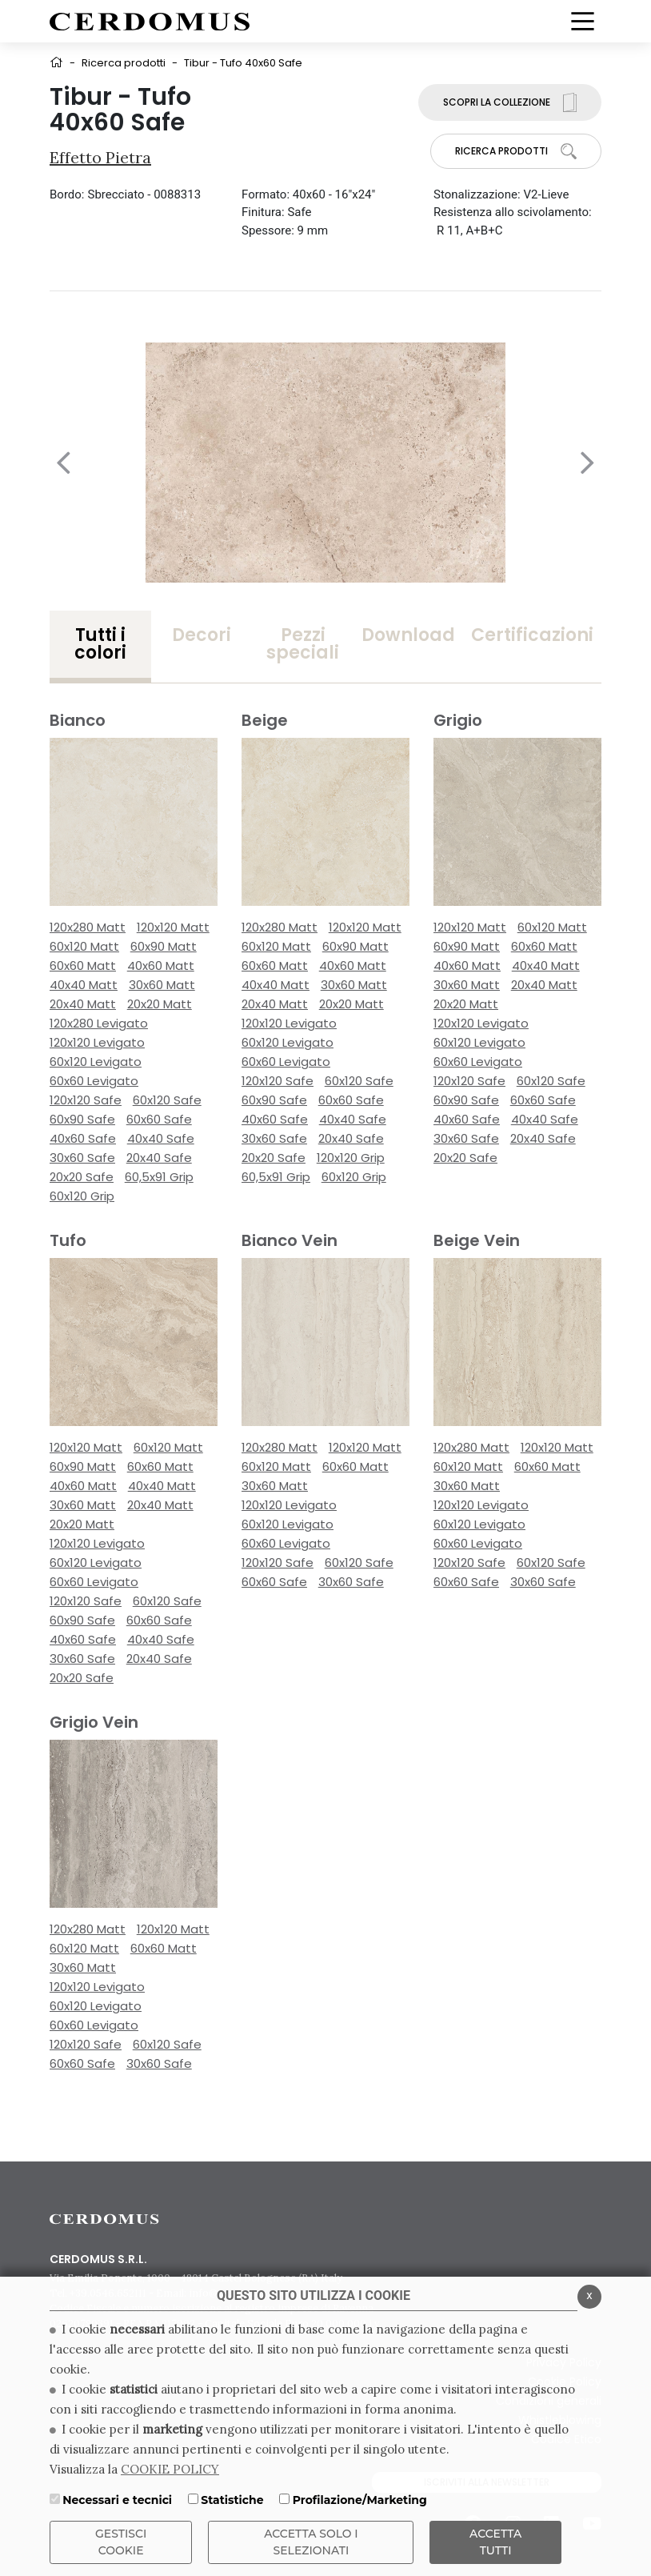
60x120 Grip (82, 1196)
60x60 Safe (159, 1119)
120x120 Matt (173, 927)
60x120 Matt (84, 946)
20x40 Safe (159, 1157)
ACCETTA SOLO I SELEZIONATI (311, 2542)
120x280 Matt (88, 927)
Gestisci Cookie (120, 2542)
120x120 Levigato (97, 1042)
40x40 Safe (160, 1138)
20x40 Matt (83, 1004)
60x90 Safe (82, 1119)
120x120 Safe (86, 1100)
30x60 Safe (82, 1157)
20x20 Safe (82, 1176)
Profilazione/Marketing (360, 2500)
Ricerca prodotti (124, 62)
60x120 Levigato (96, 1061)
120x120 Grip (351, 1157)
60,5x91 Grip (159, 1176)
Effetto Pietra (100, 157)
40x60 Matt (160, 965)
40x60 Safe (83, 1138)
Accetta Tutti (495, 2542)
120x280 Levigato (99, 1023)
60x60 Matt (83, 965)
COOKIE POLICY (170, 2469)
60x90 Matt (163, 946)
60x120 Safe (167, 1100)
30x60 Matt (162, 984)
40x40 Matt (84, 984)
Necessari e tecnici (117, 2500)
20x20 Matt (159, 1004)
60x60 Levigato (94, 1080)
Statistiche (232, 2500)
